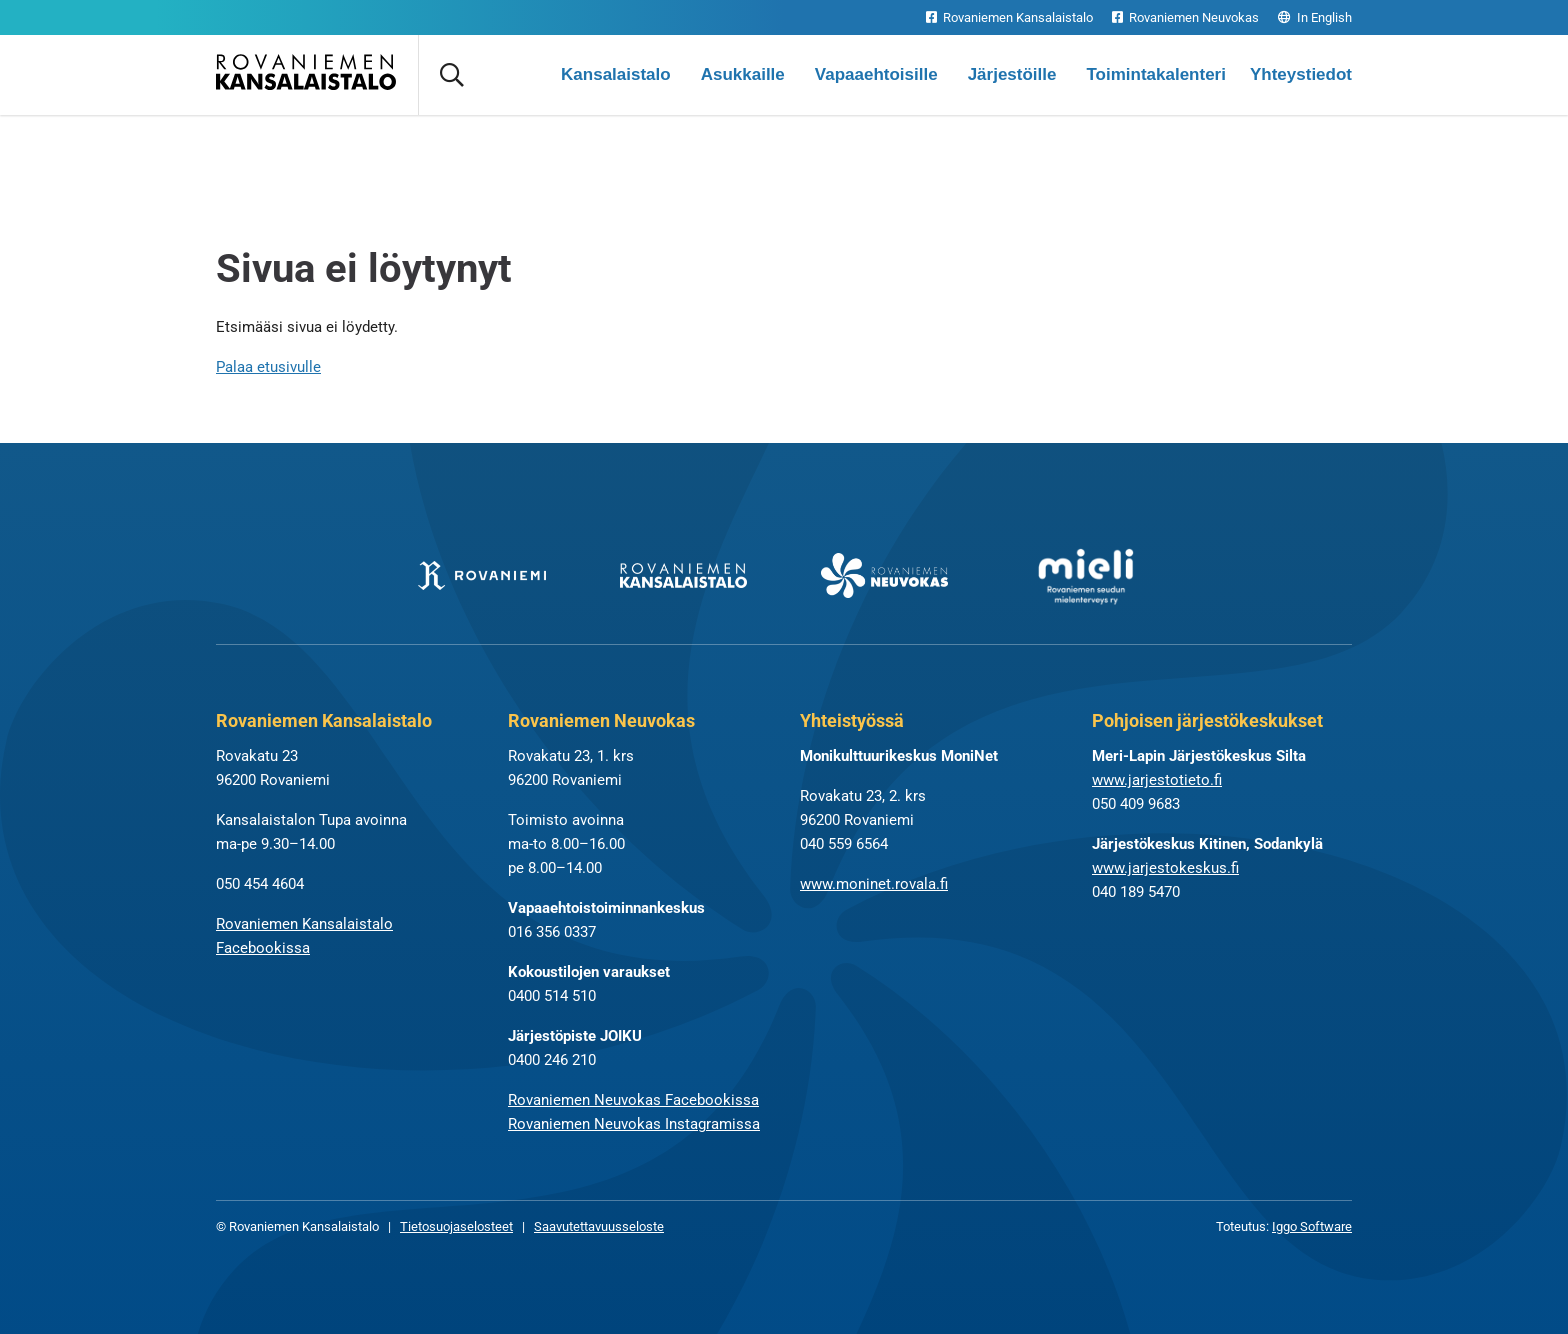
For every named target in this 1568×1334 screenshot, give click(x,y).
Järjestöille (1012, 74)
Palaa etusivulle (268, 367)
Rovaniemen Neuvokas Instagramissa (634, 1124)
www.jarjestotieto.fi (1157, 780)
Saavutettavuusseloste (599, 1226)
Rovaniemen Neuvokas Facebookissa (633, 1100)
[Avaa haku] (450, 75)
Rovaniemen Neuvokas (1185, 17)
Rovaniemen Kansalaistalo (1009, 17)
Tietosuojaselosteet (456, 1226)
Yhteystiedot (1301, 74)
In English (1315, 17)
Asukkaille (743, 74)
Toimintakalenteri (1156, 74)
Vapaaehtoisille (876, 74)
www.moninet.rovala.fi (874, 884)
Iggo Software (1312, 1226)
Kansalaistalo (616, 74)
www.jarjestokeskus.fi (1165, 868)
